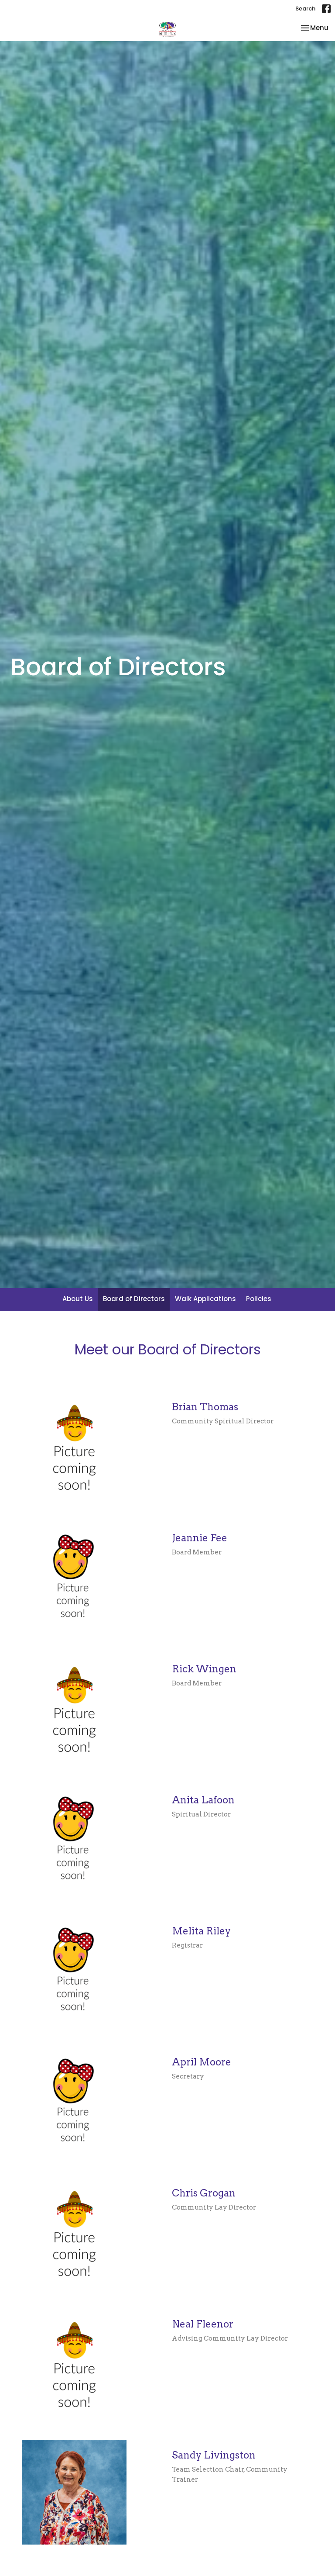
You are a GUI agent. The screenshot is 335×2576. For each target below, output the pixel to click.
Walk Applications (205, 1298)
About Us (77, 1298)
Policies (258, 1298)
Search (305, 8)
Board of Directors (134, 1298)
